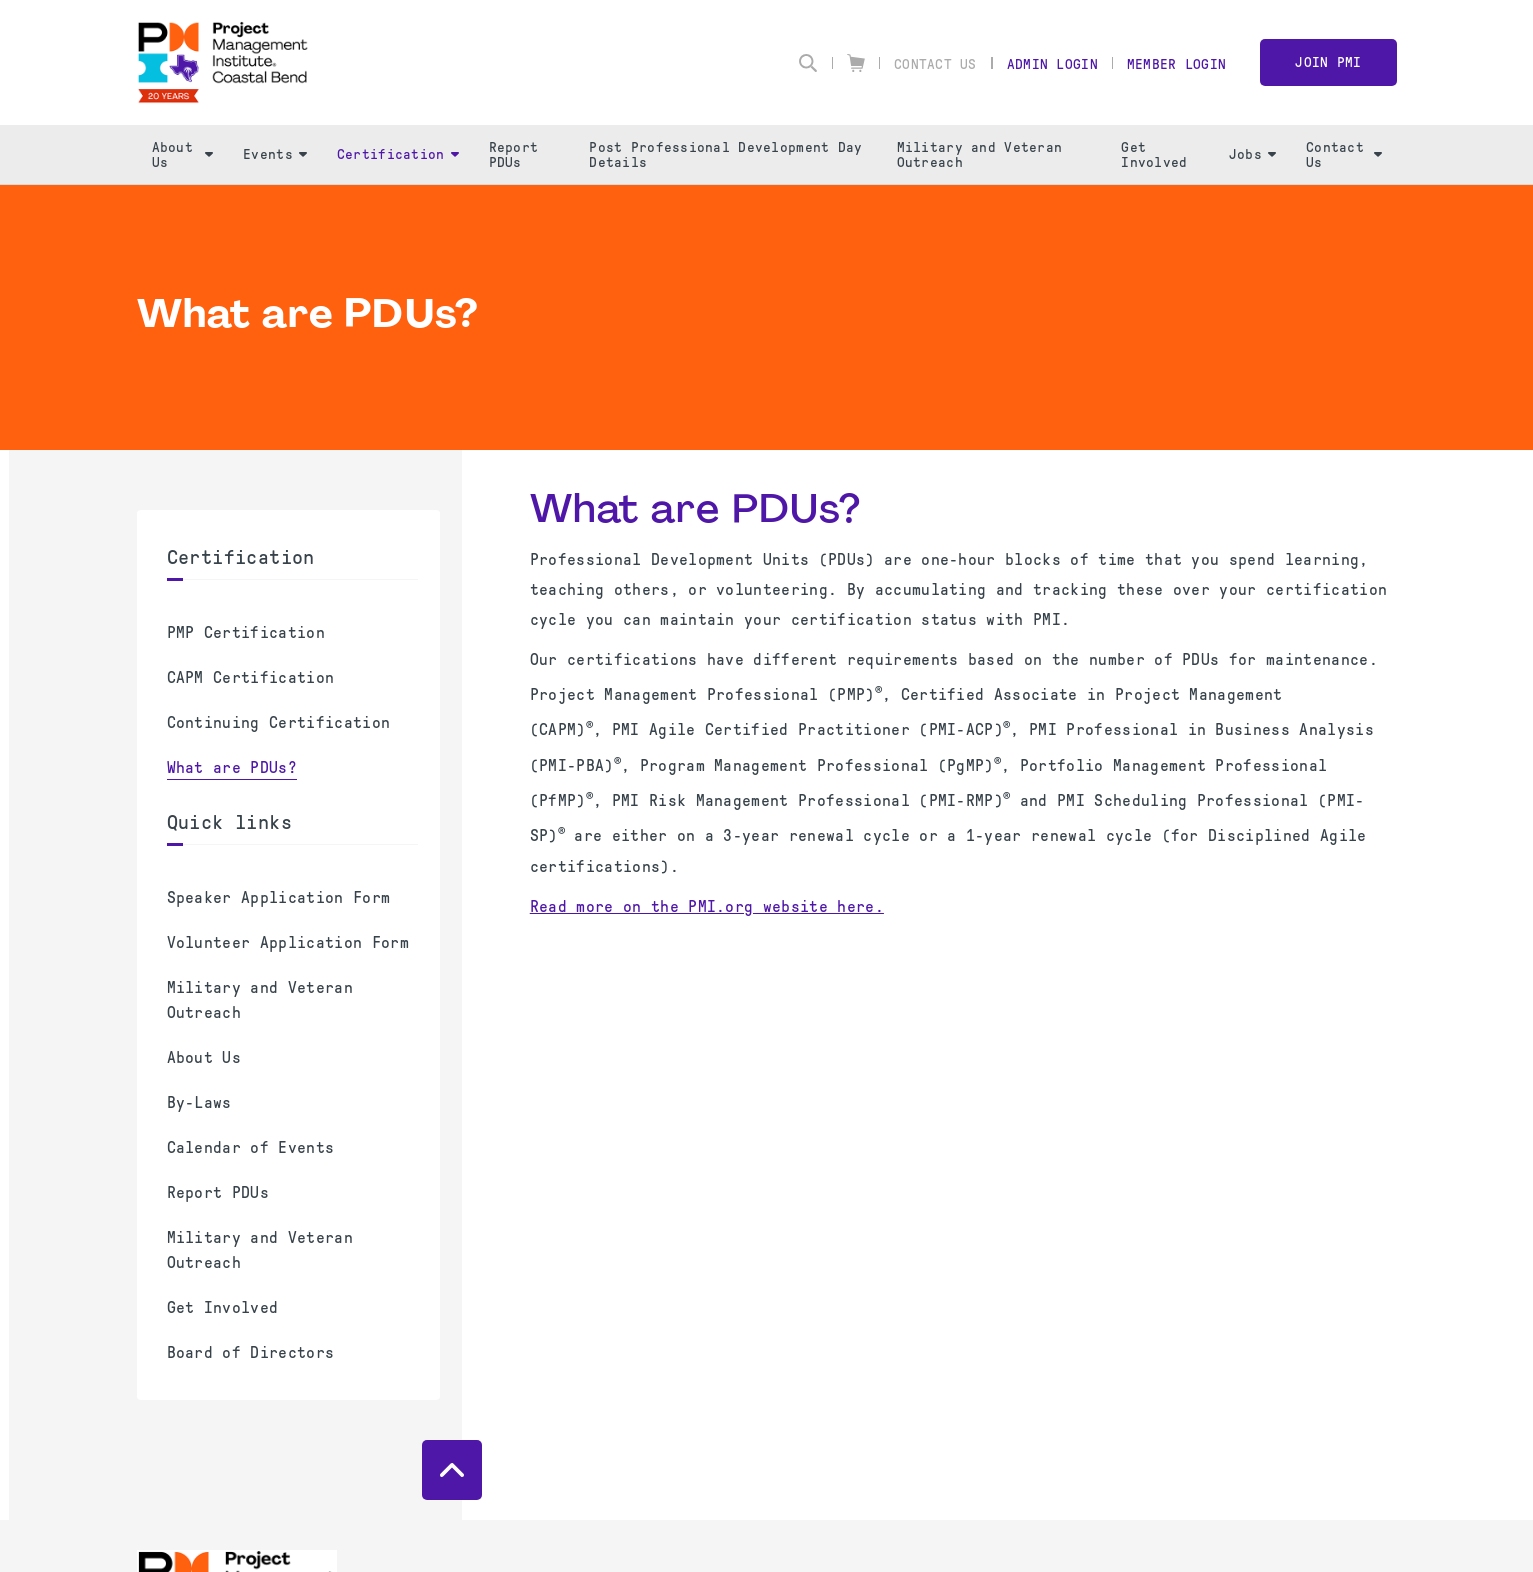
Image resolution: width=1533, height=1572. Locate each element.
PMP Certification (246, 632)
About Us (183, 155)
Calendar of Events (251, 1147)
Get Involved (1154, 155)
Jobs (1252, 154)
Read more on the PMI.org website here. (707, 906)
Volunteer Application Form (288, 942)
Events (275, 154)
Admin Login (1052, 64)
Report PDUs (514, 155)
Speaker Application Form (279, 897)
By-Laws (199, 1102)
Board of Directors (251, 1352)
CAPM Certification (251, 677)
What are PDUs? (232, 767)
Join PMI (1328, 62)
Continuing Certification (279, 722)
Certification (398, 154)
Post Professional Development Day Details (725, 155)
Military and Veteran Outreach (980, 155)
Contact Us (935, 64)
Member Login (1176, 64)
